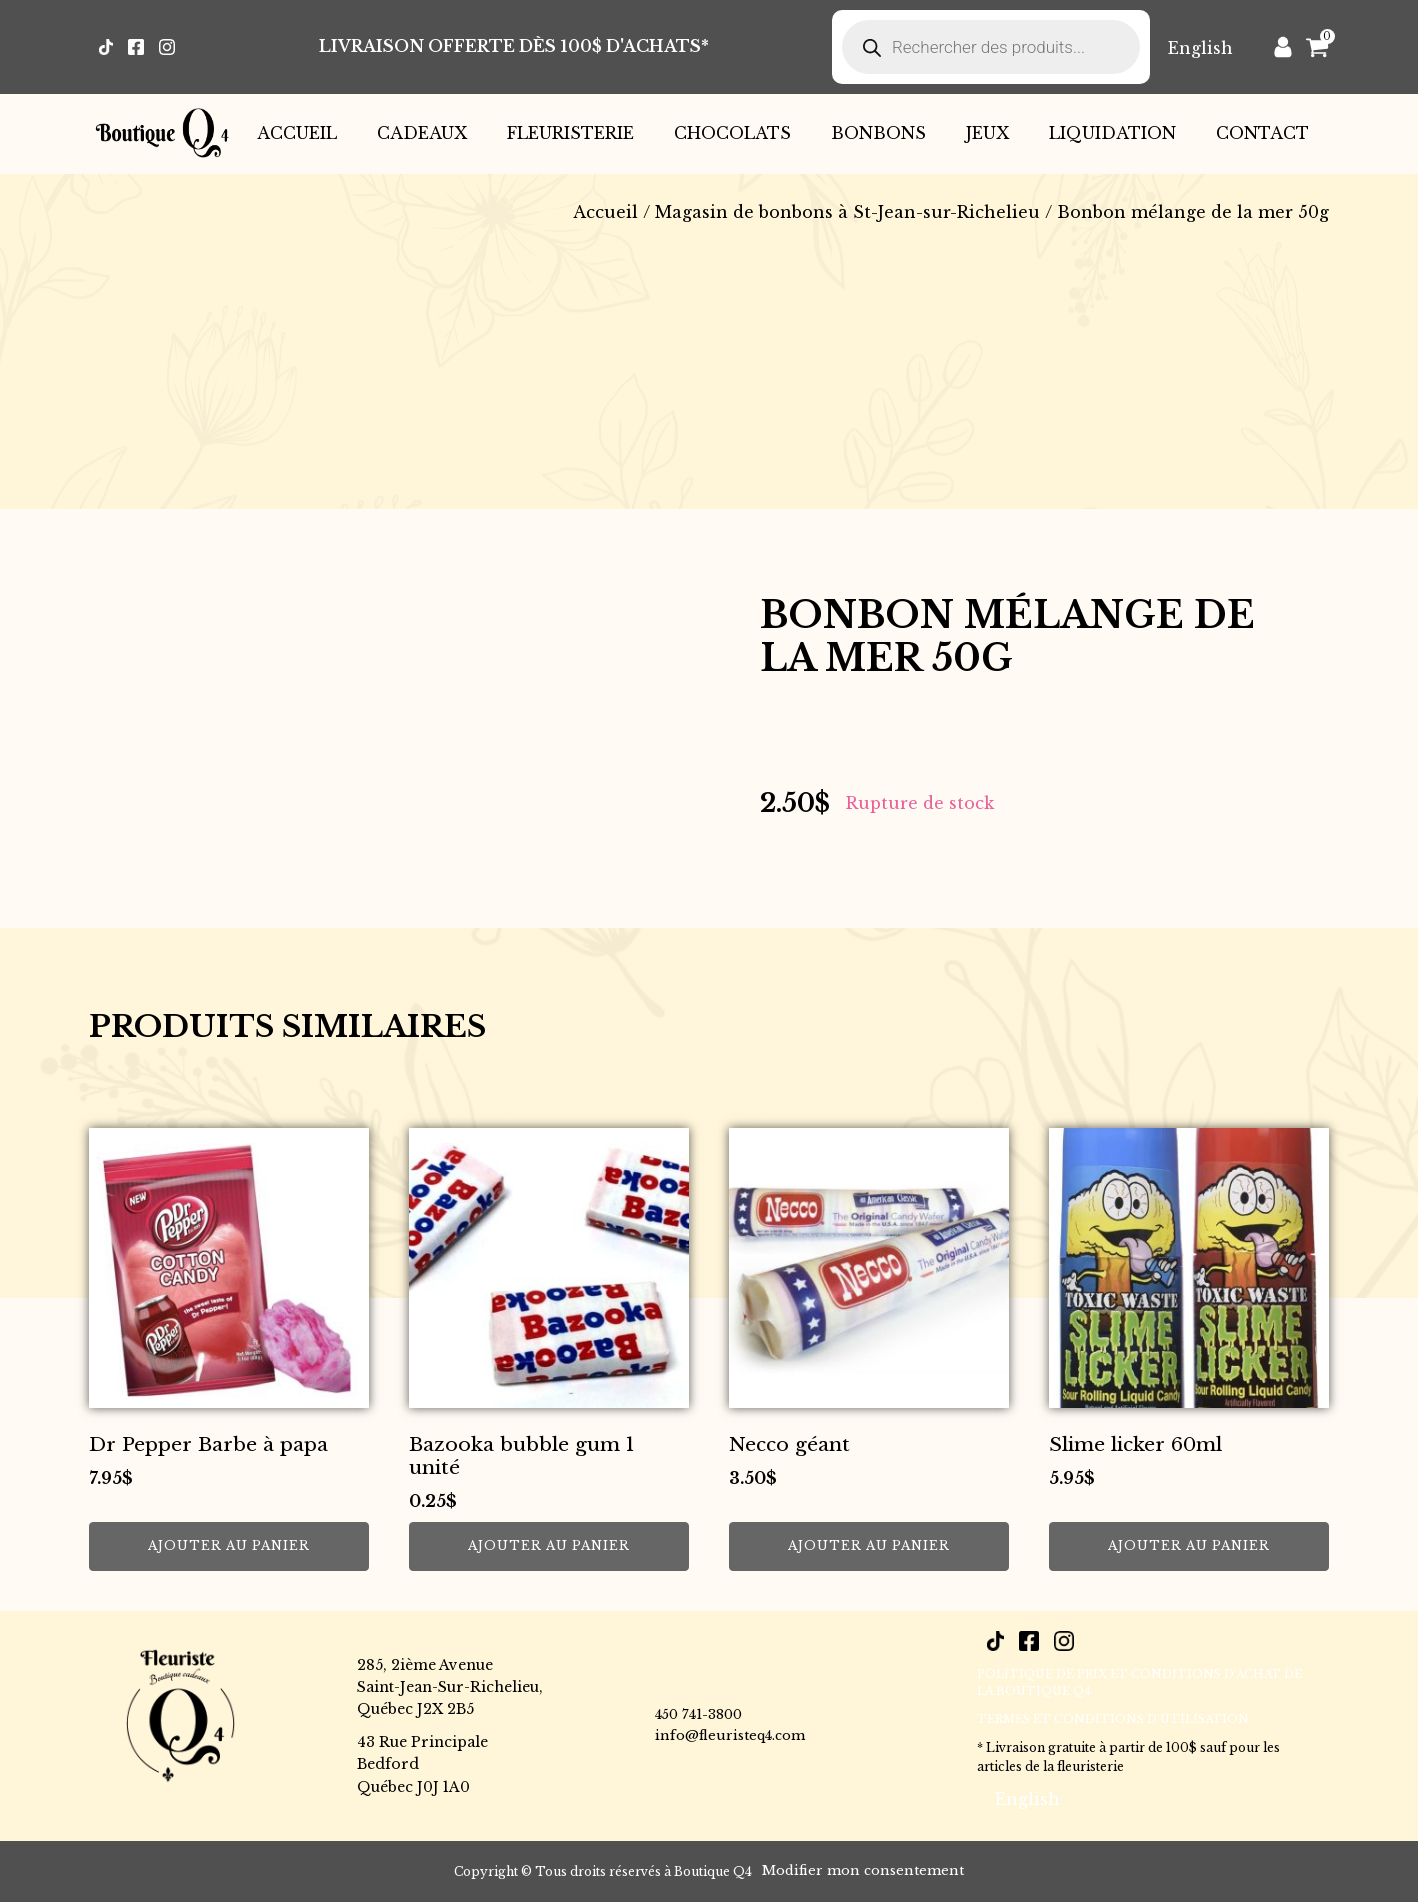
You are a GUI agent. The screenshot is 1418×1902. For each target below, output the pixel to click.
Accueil (297, 133)
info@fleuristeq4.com (730, 1735)
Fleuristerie (570, 133)
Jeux (987, 133)
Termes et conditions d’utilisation (1113, 1719)
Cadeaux (422, 133)
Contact (1262, 133)
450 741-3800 (698, 1714)
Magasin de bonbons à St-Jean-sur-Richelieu (847, 212)
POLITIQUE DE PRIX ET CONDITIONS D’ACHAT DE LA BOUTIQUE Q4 (1139, 1683)
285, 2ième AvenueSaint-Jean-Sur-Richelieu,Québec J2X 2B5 (450, 1687)
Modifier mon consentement (863, 1870)
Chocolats (732, 133)
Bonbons (878, 133)
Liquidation (1112, 133)
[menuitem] (1200, 47)
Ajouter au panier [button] (229, 1545)
